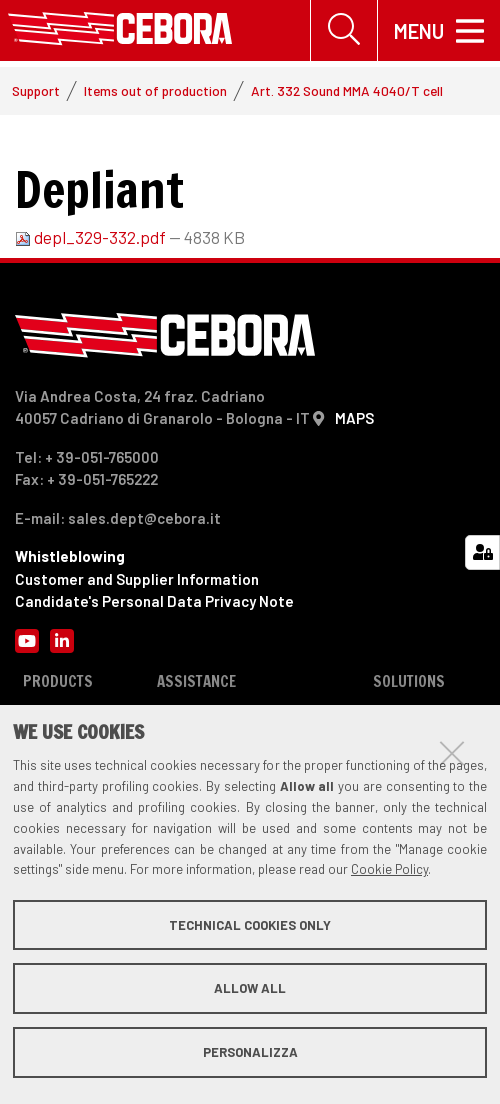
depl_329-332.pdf (92, 238)
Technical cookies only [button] (250, 925)
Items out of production (155, 91)
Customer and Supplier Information (137, 580)
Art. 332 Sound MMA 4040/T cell (347, 91)
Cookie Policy (389, 869)
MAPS (354, 419)
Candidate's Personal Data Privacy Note (154, 602)
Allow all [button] (250, 988)
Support (36, 91)
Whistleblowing (70, 557)
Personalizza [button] (250, 1052)
